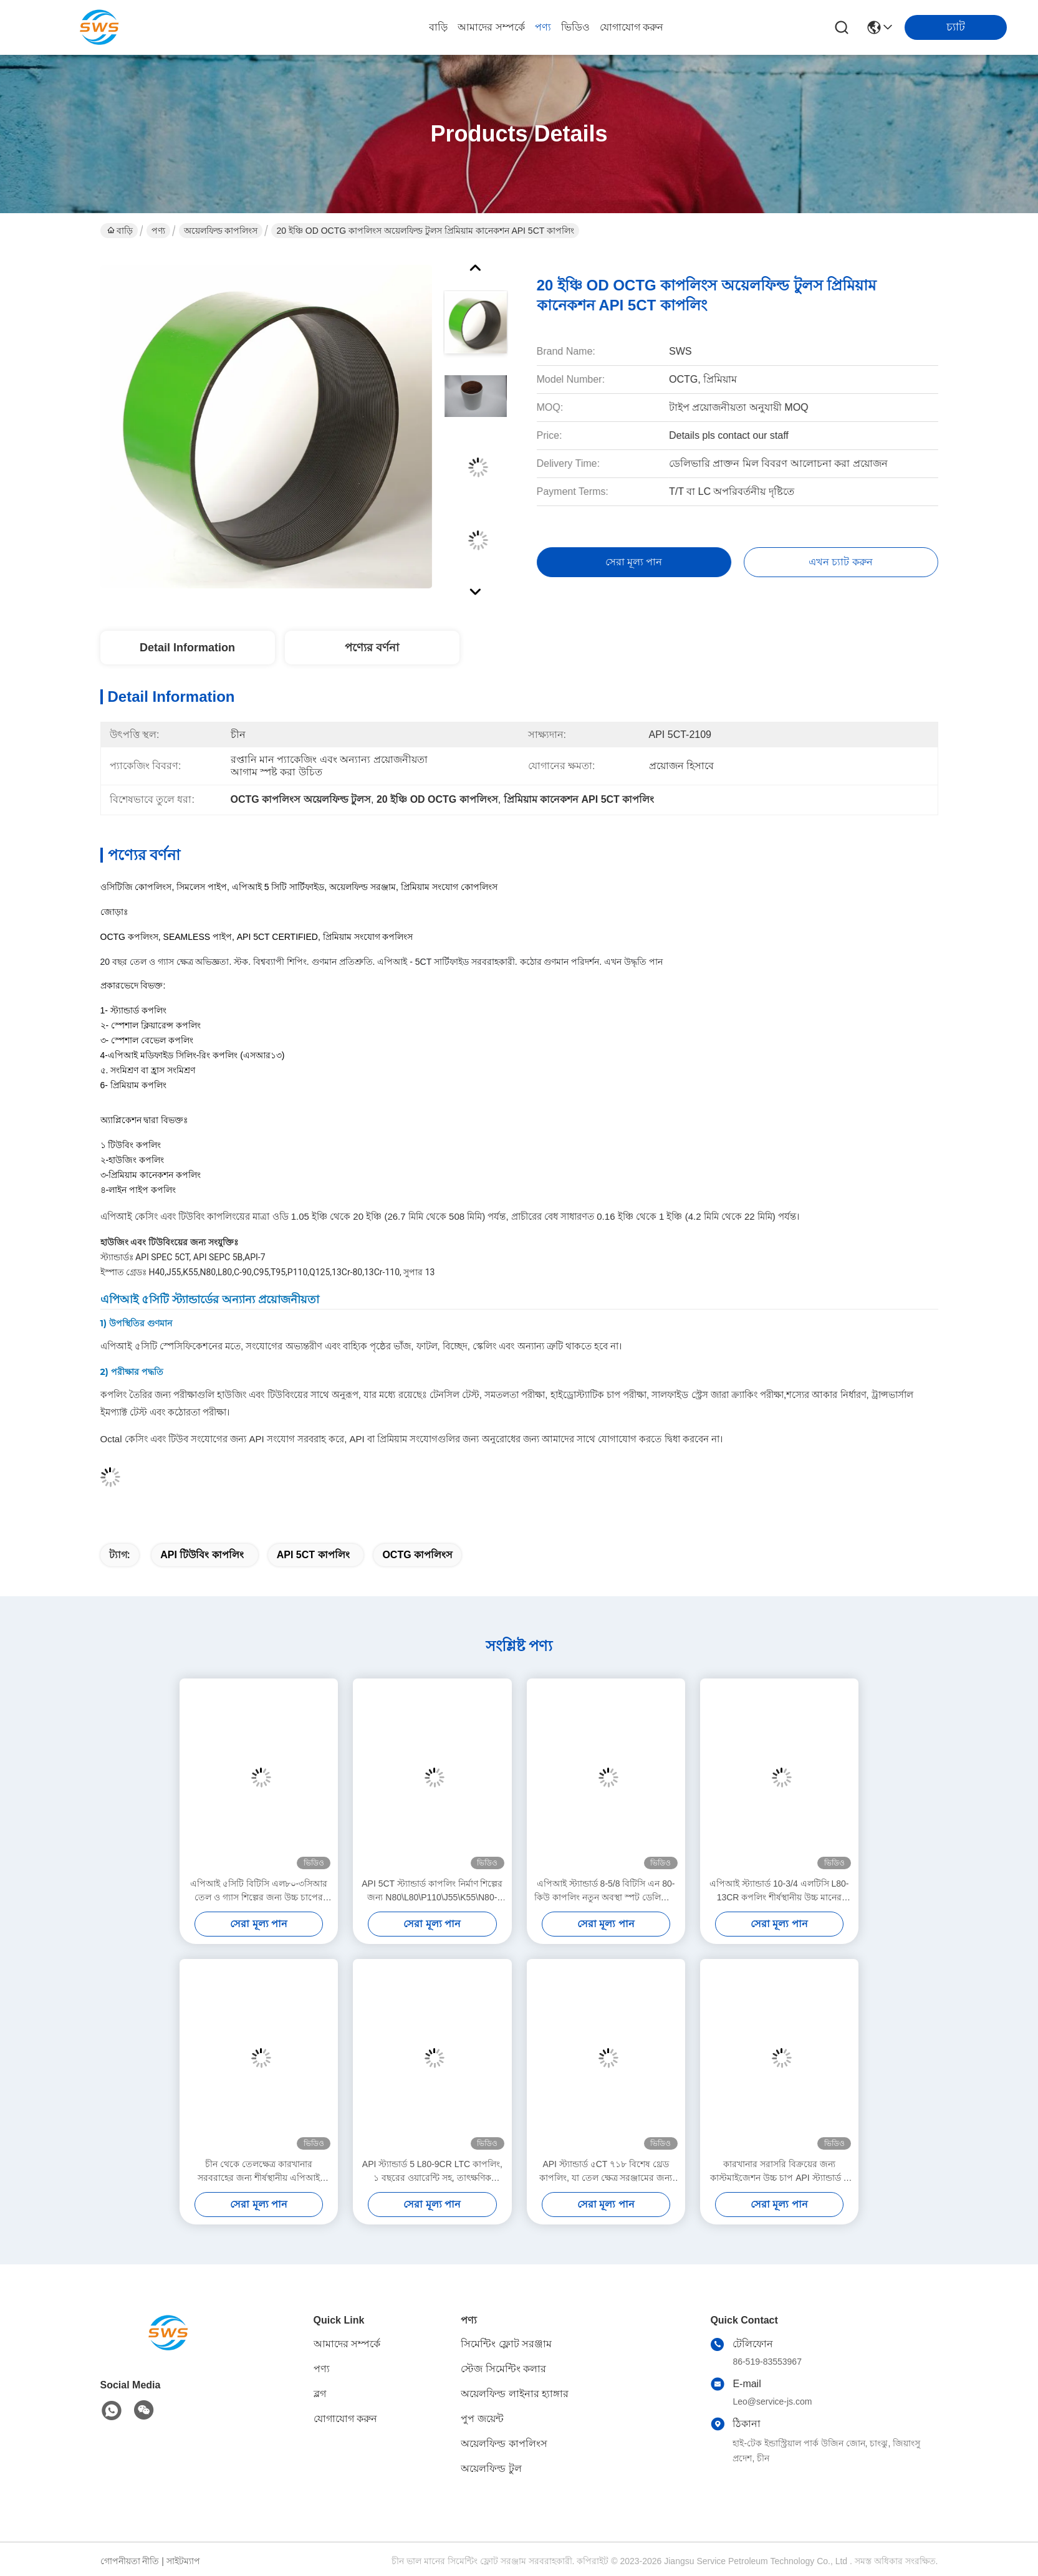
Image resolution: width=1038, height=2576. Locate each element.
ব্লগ (320, 2393)
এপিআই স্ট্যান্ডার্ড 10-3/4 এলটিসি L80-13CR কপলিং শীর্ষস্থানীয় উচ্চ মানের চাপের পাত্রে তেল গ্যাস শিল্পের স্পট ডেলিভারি (778, 1891)
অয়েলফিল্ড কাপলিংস (221, 231)
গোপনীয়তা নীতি (130, 2561)
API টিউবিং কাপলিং (202, 1554)
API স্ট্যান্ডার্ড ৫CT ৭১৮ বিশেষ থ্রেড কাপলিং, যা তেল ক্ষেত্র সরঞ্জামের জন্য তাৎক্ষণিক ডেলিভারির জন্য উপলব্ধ (605, 2172)
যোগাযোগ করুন (631, 27)
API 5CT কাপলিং (313, 1554)
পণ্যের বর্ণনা (372, 647)
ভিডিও (575, 27)
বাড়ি (438, 27)
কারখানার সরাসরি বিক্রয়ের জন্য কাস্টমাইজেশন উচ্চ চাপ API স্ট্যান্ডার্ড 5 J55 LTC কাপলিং (779, 2172)
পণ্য (543, 27)
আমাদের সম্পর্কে (491, 27)
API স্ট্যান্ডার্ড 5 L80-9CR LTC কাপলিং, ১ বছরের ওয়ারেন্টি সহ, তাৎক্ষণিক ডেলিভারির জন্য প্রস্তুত (432, 2172)
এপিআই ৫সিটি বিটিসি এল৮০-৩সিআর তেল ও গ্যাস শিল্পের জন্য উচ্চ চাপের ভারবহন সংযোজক (258, 1891)
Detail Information (187, 647)
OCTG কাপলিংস (417, 1554)
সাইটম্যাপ (183, 2561)
